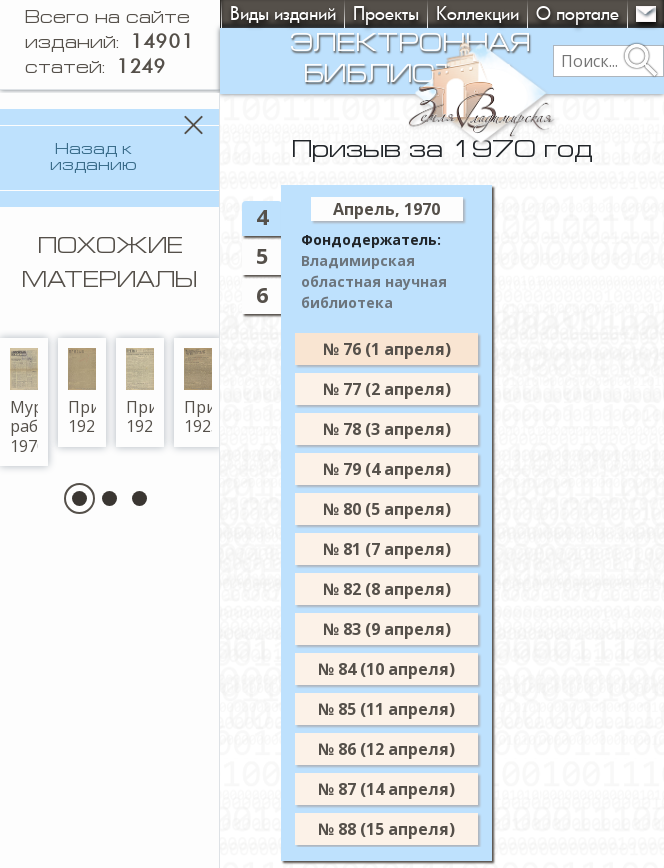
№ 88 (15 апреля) (405, 829)
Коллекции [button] (477, 13)
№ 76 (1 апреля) (406, 349)
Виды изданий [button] (283, 13)
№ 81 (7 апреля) (406, 549)
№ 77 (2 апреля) (406, 389)
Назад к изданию (103, 150)
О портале (577, 13)
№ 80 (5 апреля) (406, 509)
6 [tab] (281, 294)
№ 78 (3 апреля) (406, 429)
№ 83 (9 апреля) (406, 629)
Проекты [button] (386, 13)
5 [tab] (281, 255)
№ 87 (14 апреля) (405, 789)
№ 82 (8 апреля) (406, 589)
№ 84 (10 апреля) (405, 669)
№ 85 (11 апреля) (405, 709)
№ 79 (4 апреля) (406, 469)
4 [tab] (281, 216)
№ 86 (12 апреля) (405, 749)
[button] (89, 628)
